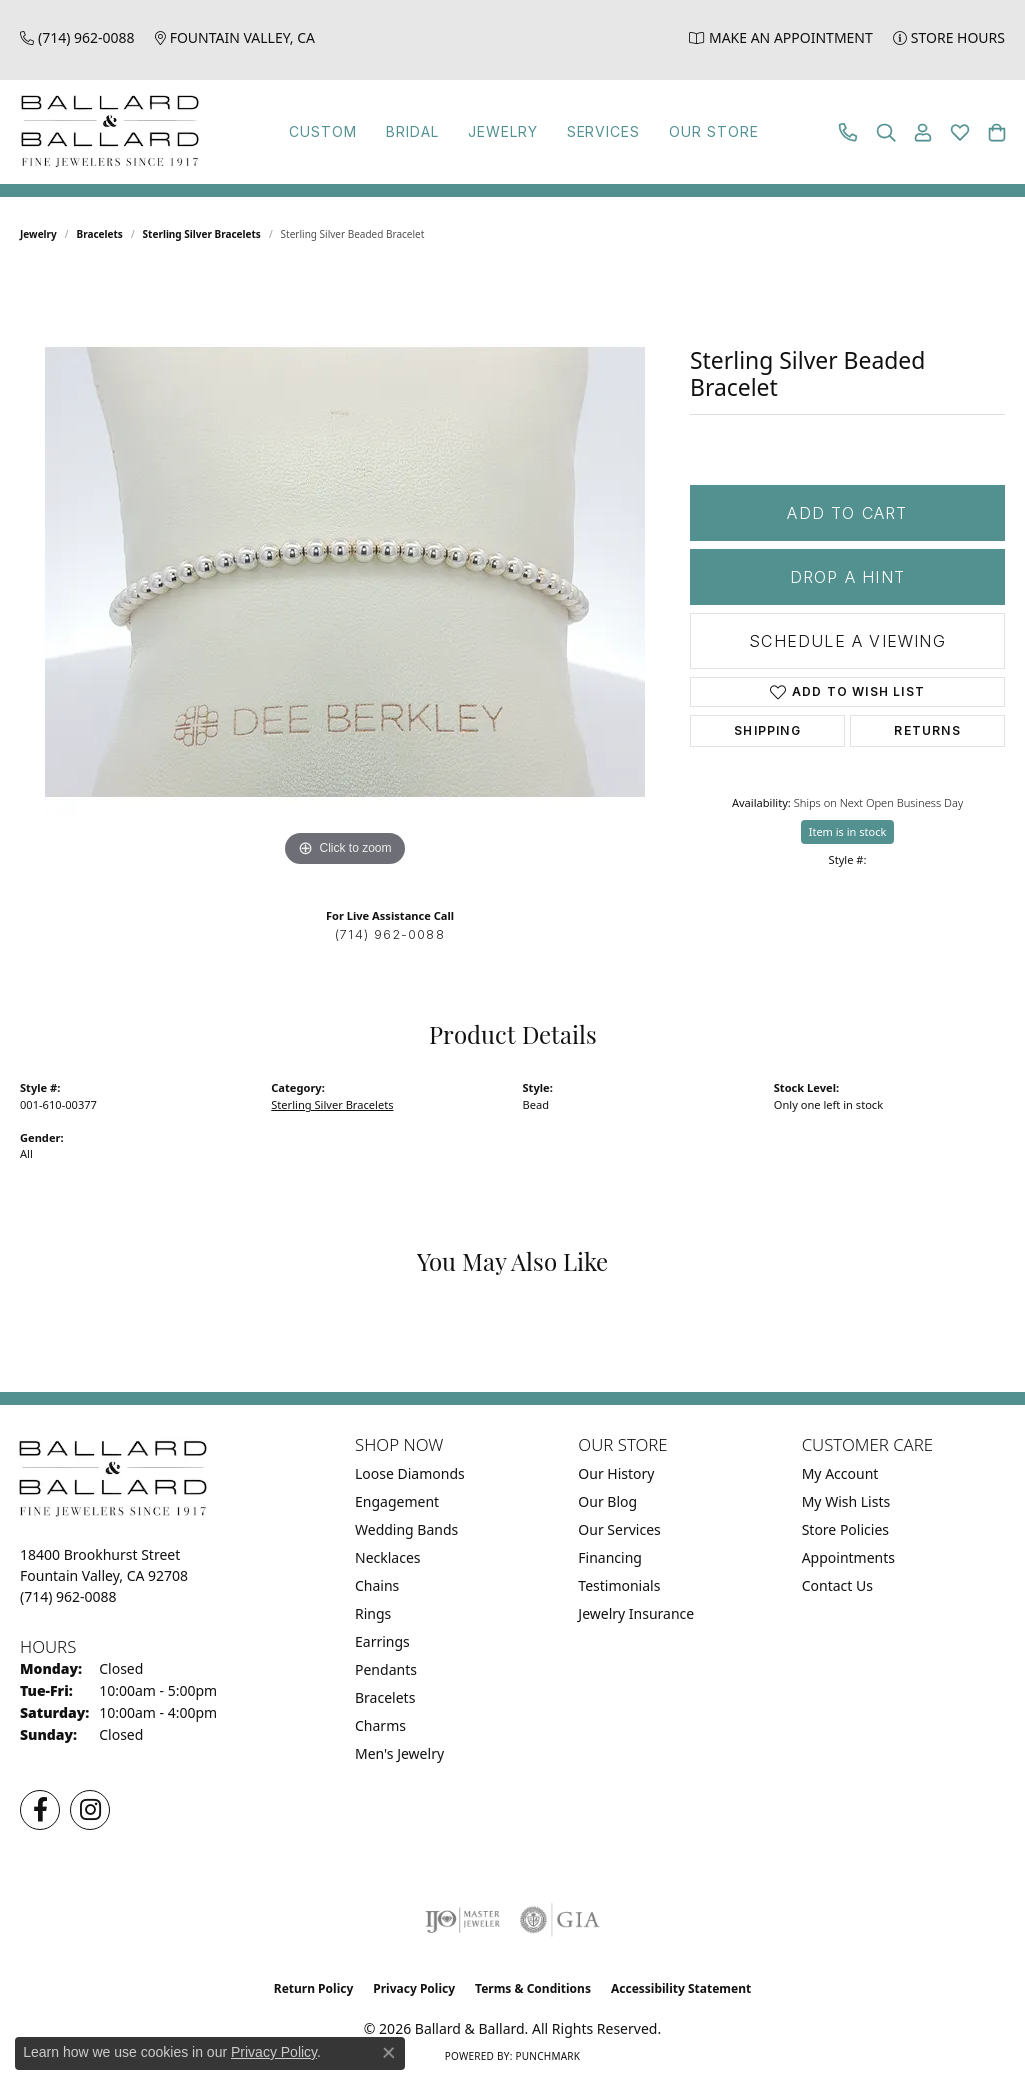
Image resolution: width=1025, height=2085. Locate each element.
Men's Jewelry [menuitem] (399, 1753)
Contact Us (837, 1585)
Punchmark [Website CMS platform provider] (547, 2056)
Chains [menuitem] (377, 1585)
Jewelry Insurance (636, 1613)
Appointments (848, 1557)
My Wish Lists (846, 1501)
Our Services (619, 1529)
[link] (77, 37)
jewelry (38, 234)
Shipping (767, 730)
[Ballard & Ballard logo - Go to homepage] (105, 132)
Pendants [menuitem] (386, 1669)
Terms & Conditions (533, 1988)
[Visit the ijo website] (462, 1920)
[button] (886, 132)
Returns (927, 730)
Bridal (416, 131)
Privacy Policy (414, 1988)
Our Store (692, 131)
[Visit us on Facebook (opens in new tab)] (40, 1810)
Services (590, 131)
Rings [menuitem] (373, 1613)
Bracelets (100, 234)
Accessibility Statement (681, 1988)
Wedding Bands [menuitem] (406, 1529)
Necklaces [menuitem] (388, 1557)
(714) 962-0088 (390, 934)
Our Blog (607, 1501)
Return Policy (314, 1988)
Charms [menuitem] (380, 1725)
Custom (337, 131)
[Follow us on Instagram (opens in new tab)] (90, 1810)
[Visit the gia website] (560, 1920)
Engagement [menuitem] (397, 1501)
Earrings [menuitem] (382, 1641)
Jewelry (498, 131)
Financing (610, 1557)
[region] (345, 572)
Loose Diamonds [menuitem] (410, 1473)
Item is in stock (848, 831)
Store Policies (845, 1529)
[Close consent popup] (389, 2053)
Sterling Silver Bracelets (202, 234)
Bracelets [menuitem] (385, 1697)
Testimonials (619, 1585)
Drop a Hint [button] (847, 577)
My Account (840, 1473)
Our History (616, 1473)
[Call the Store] (68, 1596)
